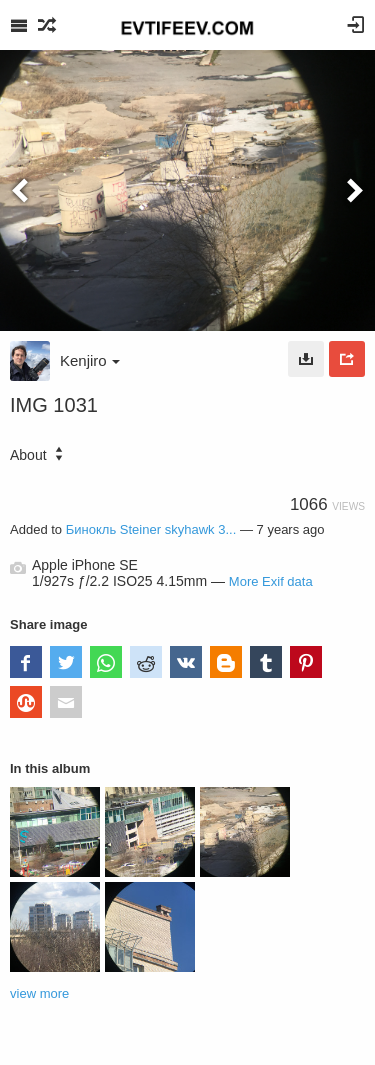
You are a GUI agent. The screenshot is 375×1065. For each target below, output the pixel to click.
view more (39, 993)
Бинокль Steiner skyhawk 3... (151, 529)
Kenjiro (90, 360)
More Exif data (271, 581)
